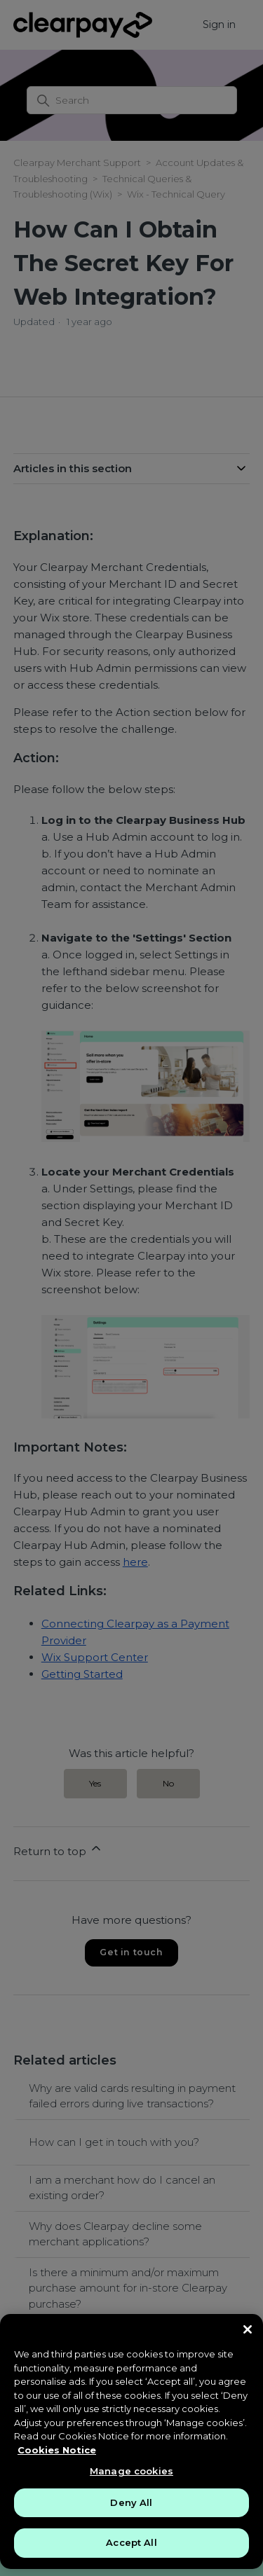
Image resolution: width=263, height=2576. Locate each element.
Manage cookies (131, 2471)
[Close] (247, 2329)
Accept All (131, 2542)
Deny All (131, 2502)
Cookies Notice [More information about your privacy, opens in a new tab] (57, 2450)
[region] (131, 2441)
